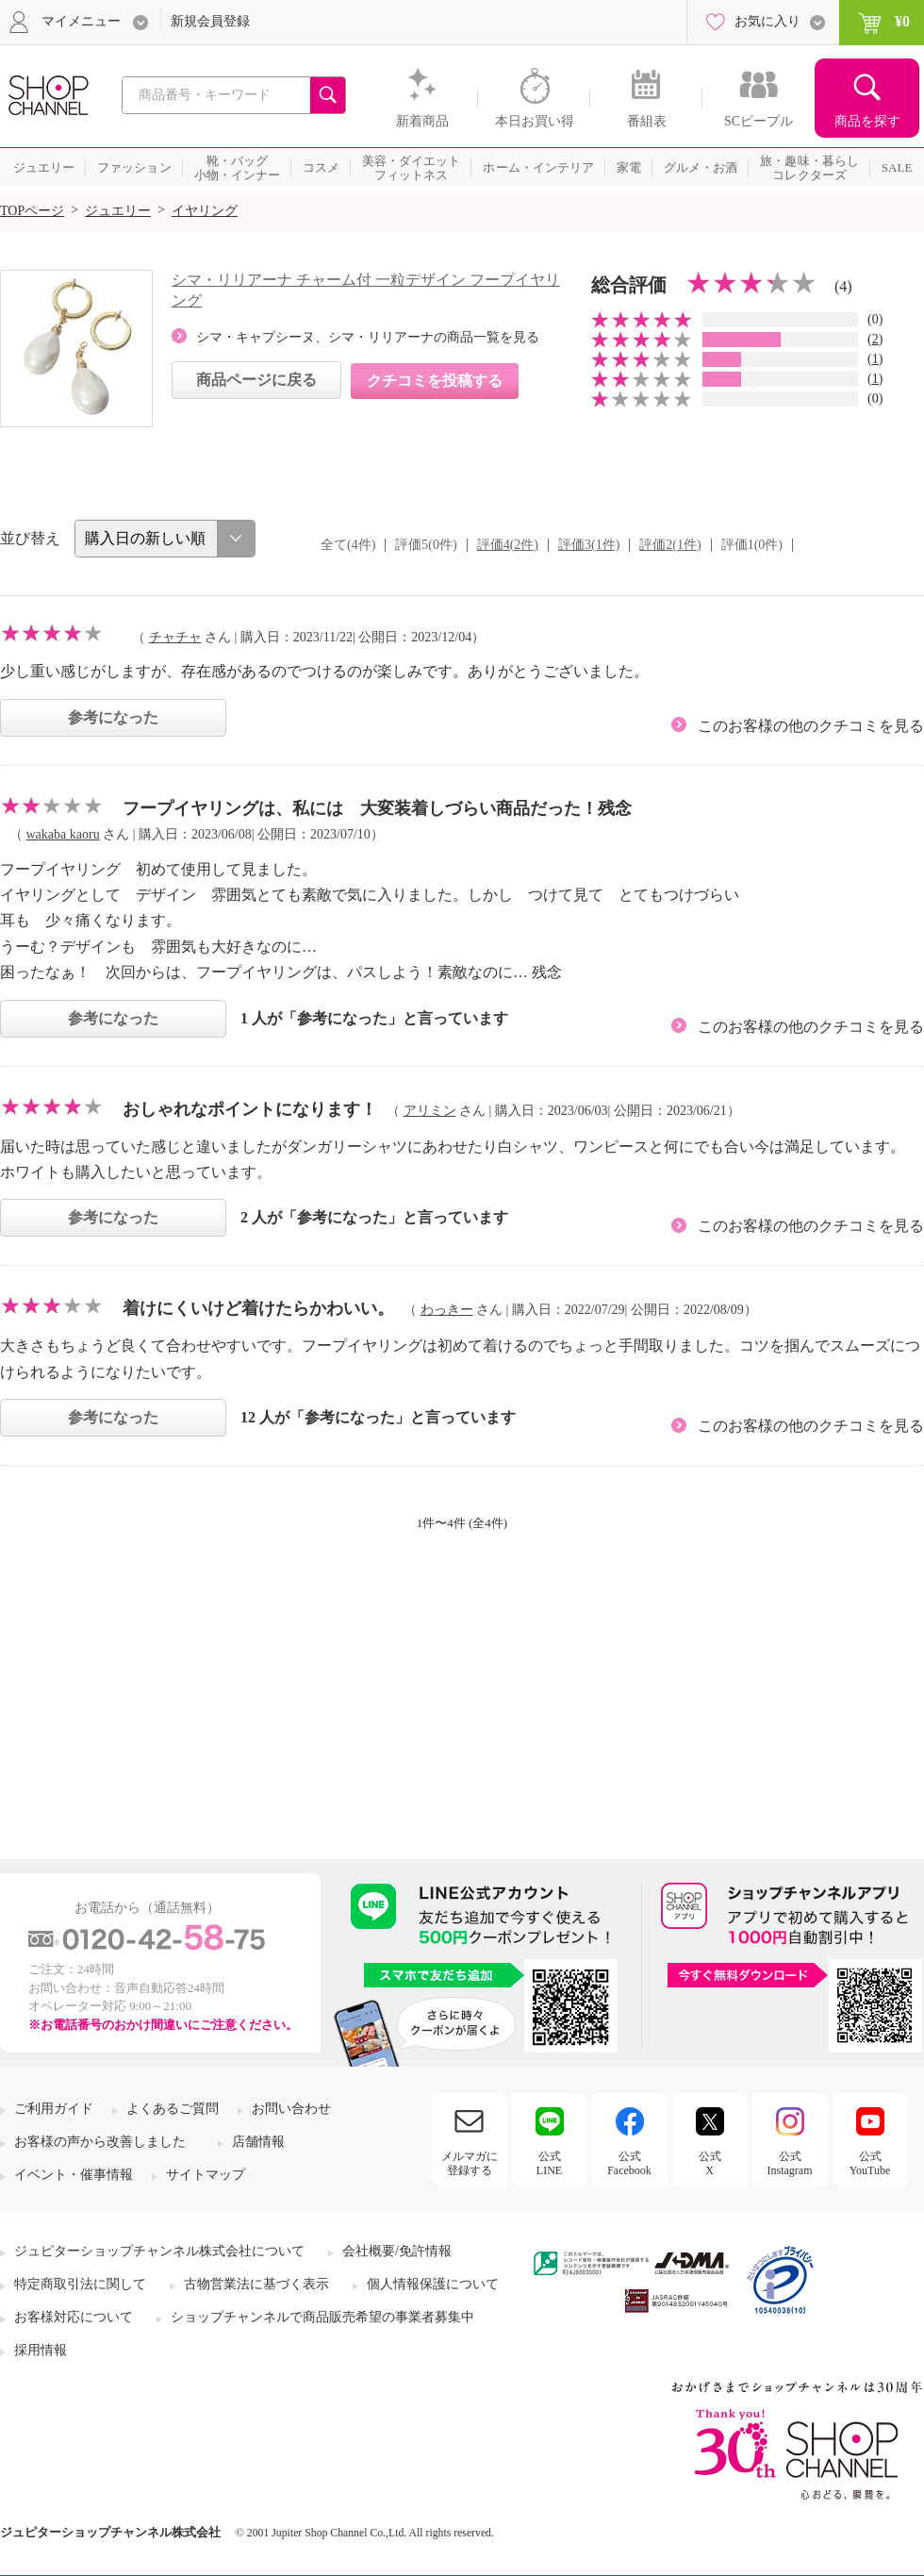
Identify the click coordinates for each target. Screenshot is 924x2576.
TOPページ (32, 211)
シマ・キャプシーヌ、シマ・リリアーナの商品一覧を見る (367, 337)
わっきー (447, 1310)
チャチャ (175, 637)
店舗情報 (258, 2142)
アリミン (430, 1111)
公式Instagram (790, 2163)
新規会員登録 (210, 21)
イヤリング (205, 211)
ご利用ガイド (53, 2109)
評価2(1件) (670, 545)
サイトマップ (205, 2175)
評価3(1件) (588, 545)
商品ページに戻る (256, 380)
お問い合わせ (291, 2109)
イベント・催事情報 (73, 2175)
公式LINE (549, 2163)
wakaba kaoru (63, 834)
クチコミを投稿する (435, 381)
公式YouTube (870, 2163)
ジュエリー (118, 211)
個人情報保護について (433, 2284)
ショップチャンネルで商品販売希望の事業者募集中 (322, 2317)
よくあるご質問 (172, 2109)
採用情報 (40, 2350)
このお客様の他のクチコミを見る (811, 726)
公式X (710, 2163)
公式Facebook (629, 2163)
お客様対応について (73, 2317)
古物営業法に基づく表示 (256, 2284)
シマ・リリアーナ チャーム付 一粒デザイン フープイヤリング (366, 290)
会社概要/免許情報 (397, 2251)
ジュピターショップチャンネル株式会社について (159, 2251)
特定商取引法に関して (80, 2284)
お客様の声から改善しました (100, 2142)
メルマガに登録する (469, 2163)
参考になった (113, 717)
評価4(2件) (507, 545)
